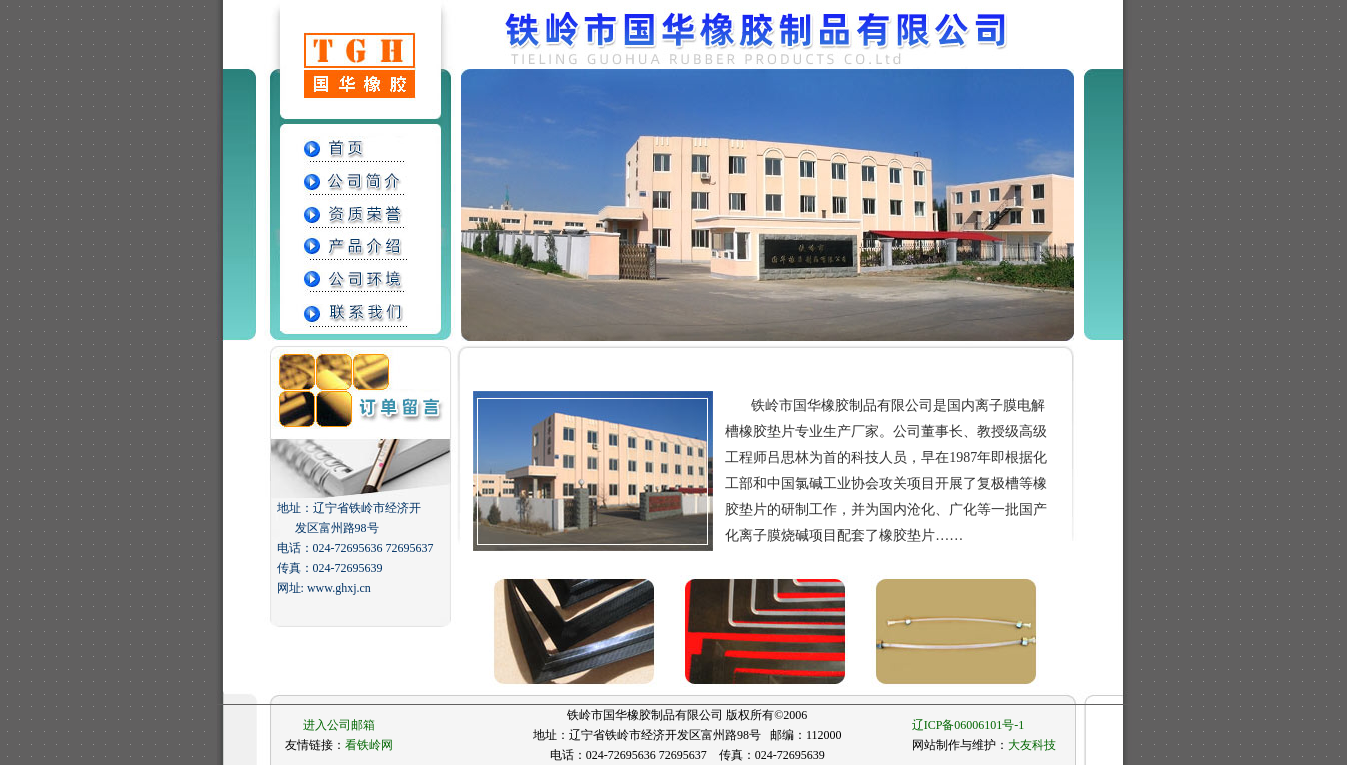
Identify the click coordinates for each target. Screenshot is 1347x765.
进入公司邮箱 (339, 725)
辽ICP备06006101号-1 (968, 725)
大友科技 (1032, 745)
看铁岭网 (369, 745)
